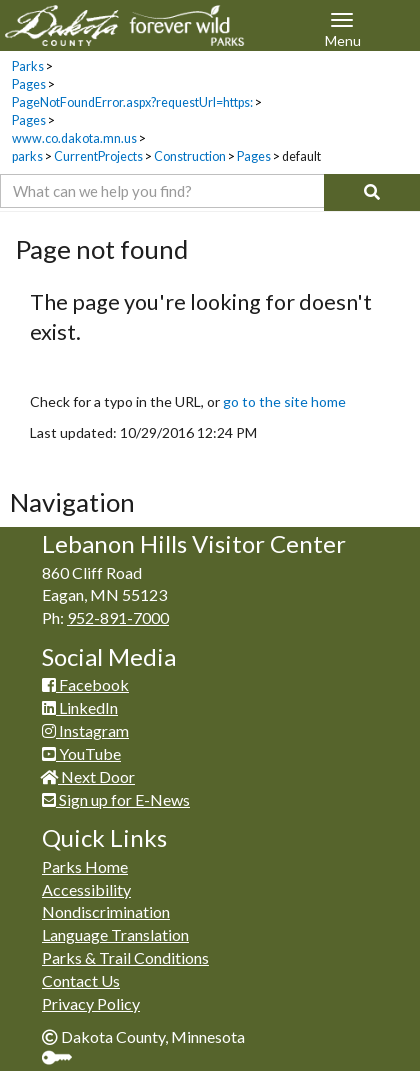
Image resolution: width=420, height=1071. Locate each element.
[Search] (372, 192)
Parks (28, 66)
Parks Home (85, 866)
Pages (29, 84)
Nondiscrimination (106, 911)
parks (27, 156)
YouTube (81, 753)
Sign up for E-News (116, 799)
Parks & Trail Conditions (125, 957)
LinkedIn (80, 707)
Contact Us (81, 980)
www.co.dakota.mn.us (74, 138)
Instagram (85, 730)
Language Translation (115, 934)
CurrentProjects (98, 156)
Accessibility (86, 889)
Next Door (88, 776)
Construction (190, 156)
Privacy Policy (91, 1003)
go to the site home (284, 401)
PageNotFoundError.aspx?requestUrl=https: (132, 102)
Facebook (85, 684)
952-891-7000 (118, 617)
